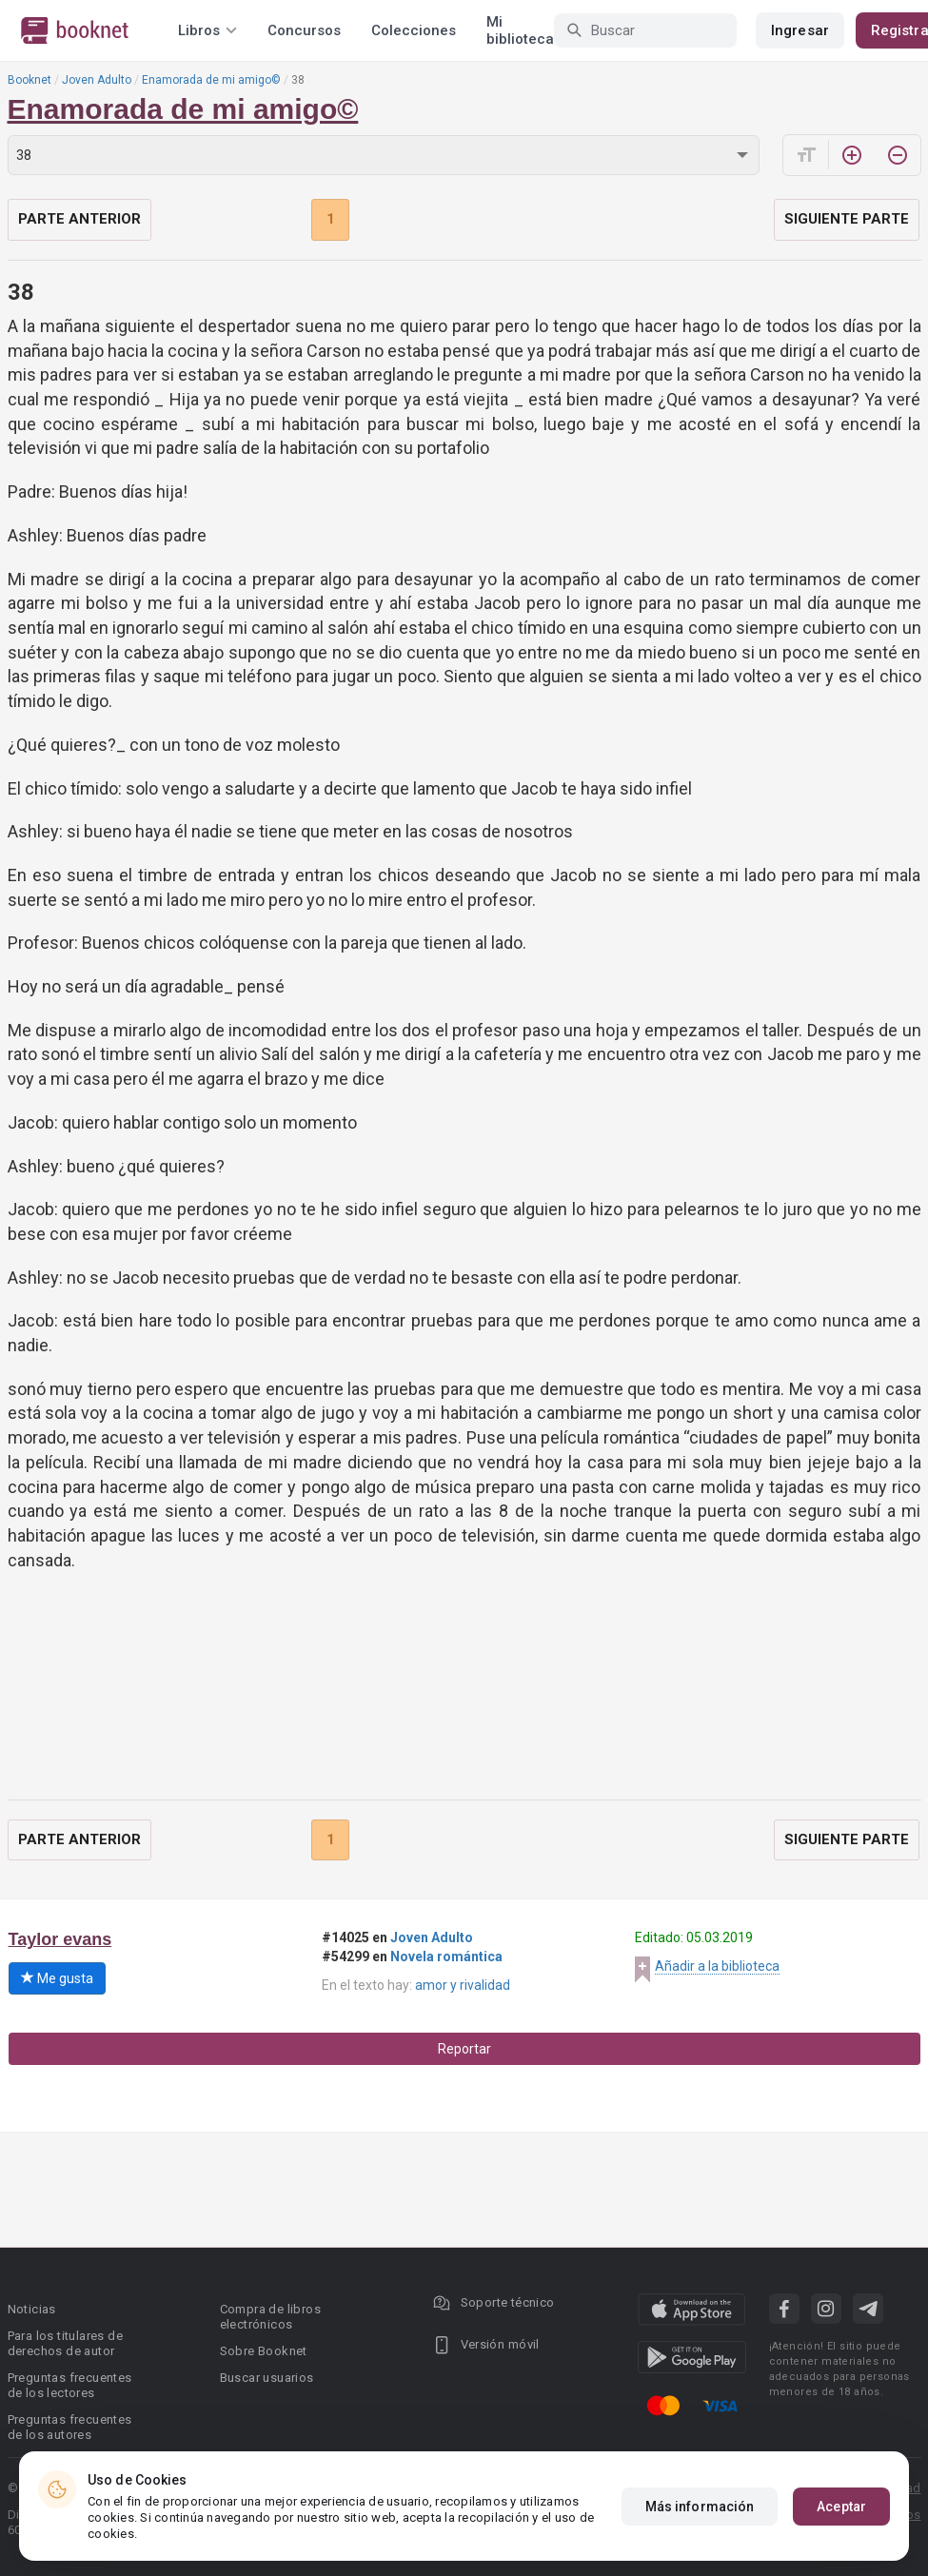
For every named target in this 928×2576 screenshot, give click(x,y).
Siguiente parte (846, 218)
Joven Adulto (96, 80)
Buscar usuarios (267, 2377)
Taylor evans (60, 1939)
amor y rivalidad (462, 1985)
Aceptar (841, 2506)
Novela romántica (446, 1956)
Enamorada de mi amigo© (211, 80)
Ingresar (800, 30)
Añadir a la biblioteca (717, 1966)
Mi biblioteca (520, 30)
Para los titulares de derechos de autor (65, 2343)
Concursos (304, 30)
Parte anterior (79, 218)
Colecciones (413, 30)
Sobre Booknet (263, 2351)
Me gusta (57, 1978)
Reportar (464, 2048)
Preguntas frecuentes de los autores (70, 2427)
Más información (700, 2506)
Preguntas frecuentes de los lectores (70, 2385)
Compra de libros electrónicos (270, 2316)
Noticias (32, 2309)
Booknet (29, 80)
